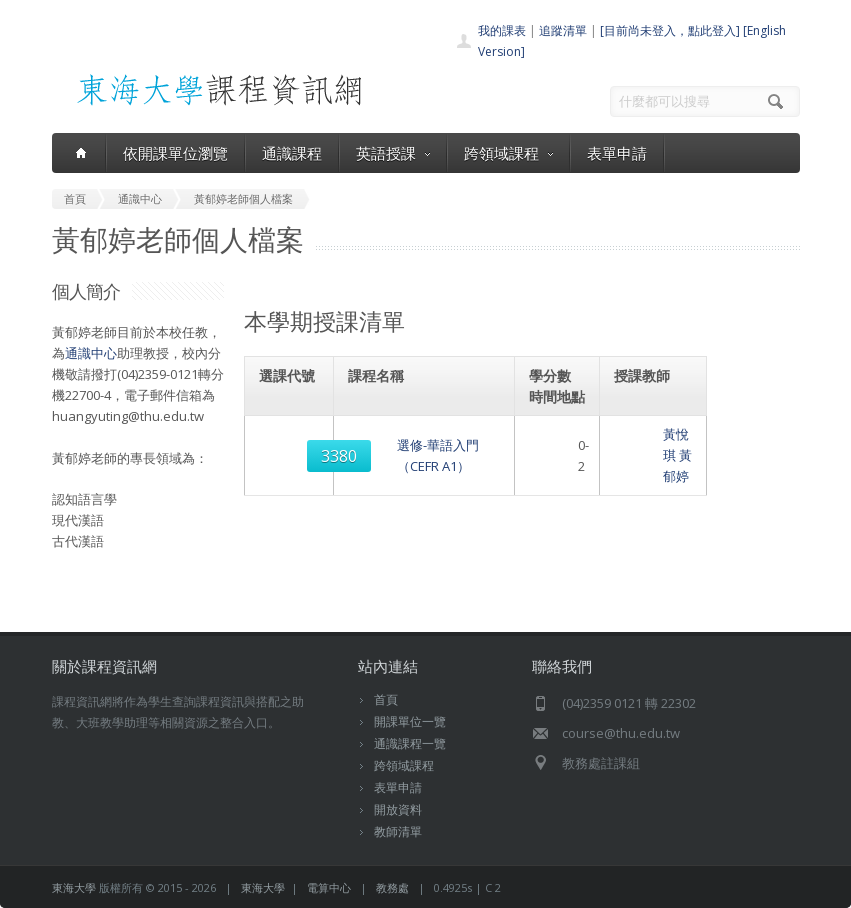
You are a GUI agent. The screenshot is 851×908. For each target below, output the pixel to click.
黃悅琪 (640, 440)
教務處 (392, 887)
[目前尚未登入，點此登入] (670, 30)
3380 (291, 440)
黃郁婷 (682, 440)
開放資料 (398, 809)
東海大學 (74, 887)
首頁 (386, 699)
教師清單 (398, 831)
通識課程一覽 (410, 743)
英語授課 (393, 153)
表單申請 (617, 153)
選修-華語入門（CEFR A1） (429, 440)
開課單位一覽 (410, 721)
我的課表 (502, 30)
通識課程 (292, 153)
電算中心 (329, 887)
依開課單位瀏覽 (175, 153)
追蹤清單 (563, 30)
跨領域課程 (508, 153)
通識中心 (91, 353)
